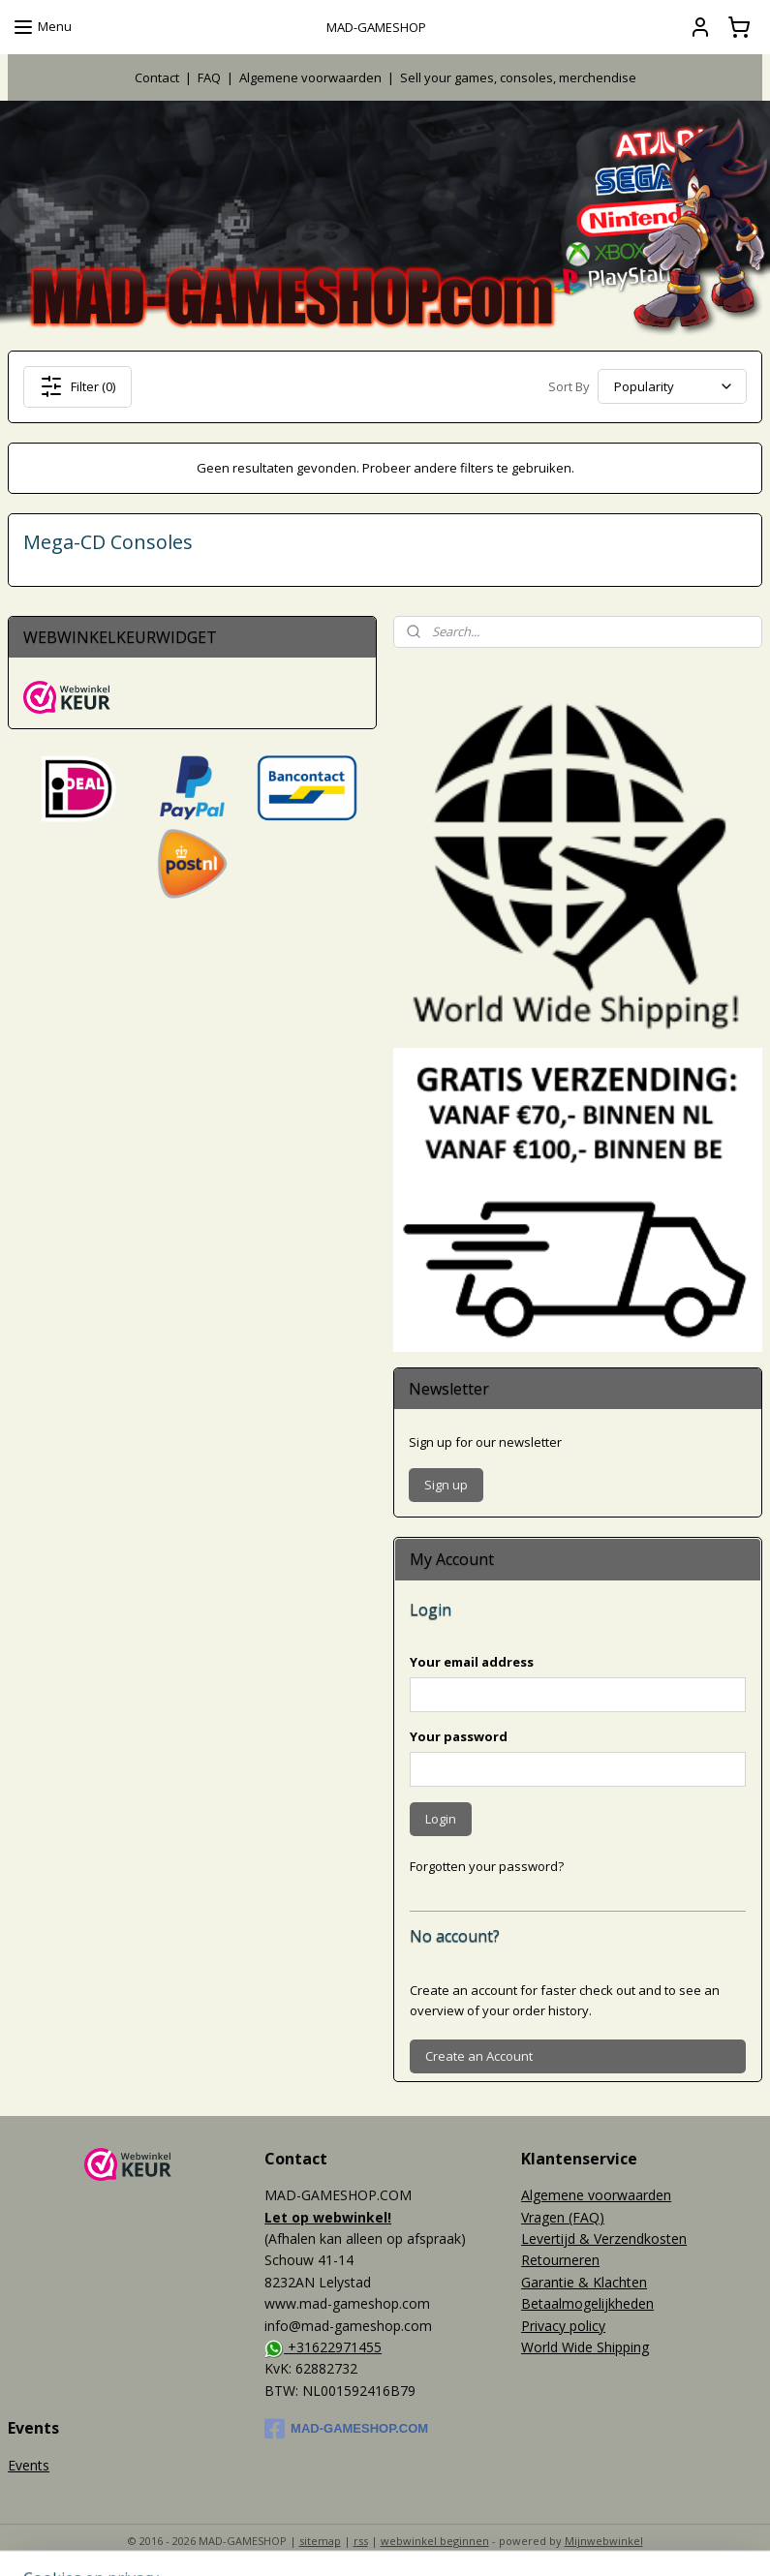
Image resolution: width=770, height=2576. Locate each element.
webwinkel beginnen (435, 2540)
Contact (157, 77)
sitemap (320, 2540)
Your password (459, 1736)
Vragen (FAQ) (562, 2217)
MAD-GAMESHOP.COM (346, 2428)
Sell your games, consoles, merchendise (518, 77)
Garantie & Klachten (584, 2282)
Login (440, 1818)
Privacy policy (563, 2325)
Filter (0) (77, 386)
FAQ (209, 77)
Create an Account (479, 2056)
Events (28, 2465)
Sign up (446, 1484)
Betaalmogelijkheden (587, 2303)
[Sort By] (672, 387)
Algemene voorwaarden (310, 77)
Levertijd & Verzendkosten (604, 2238)
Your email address (472, 1662)
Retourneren (560, 2260)
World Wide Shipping (585, 2347)
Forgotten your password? (487, 1866)
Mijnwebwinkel (604, 2540)
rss (361, 2540)
